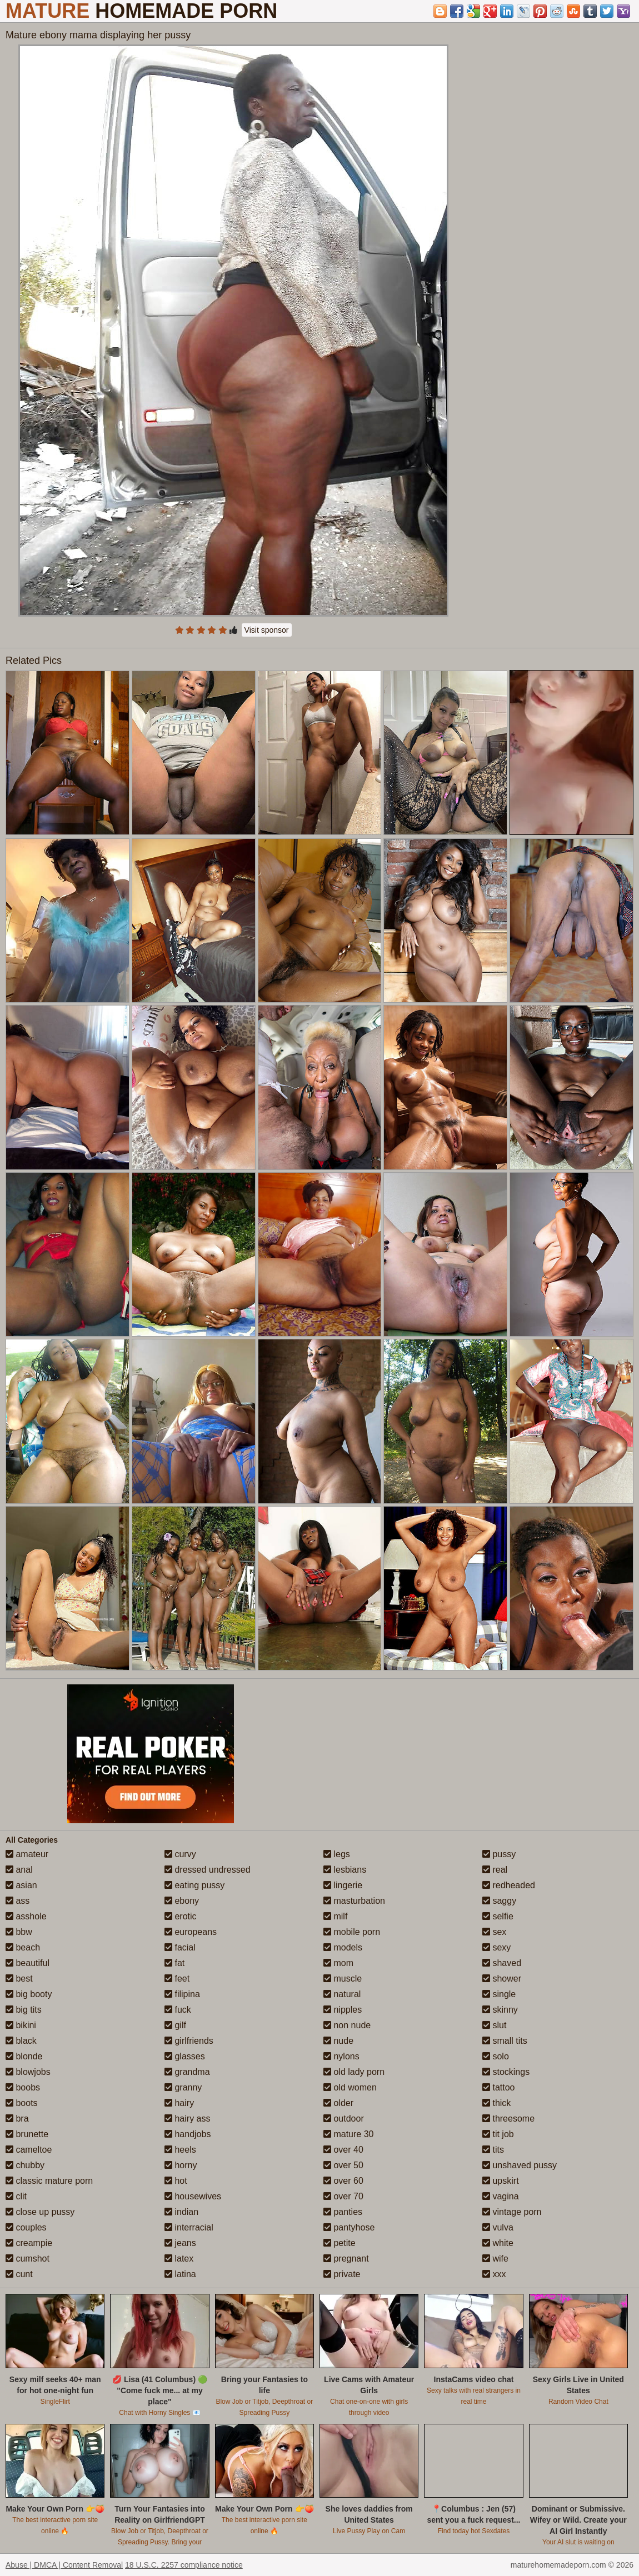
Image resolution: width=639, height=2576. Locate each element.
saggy (499, 1900)
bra (17, 2118)
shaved (501, 1963)
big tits (24, 2009)
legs (336, 1854)
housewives (192, 2196)
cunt (19, 2274)
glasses (184, 2056)
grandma (187, 2072)
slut (494, 2025)
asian (21, 1885)
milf (335, 1916)
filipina (182, 1994)
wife (495, 2258)
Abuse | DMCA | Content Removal (64, 2564)
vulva (497, 2227)
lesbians (344, 1869)
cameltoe (29, 2149)
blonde (24, 2056)
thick (496, 2103)
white (497, 2243)
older (338, 2103)
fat (174, 1963)
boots (22, 2103)
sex (494, 1932)
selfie (497, 1916)
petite (339, 2243)
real (494, 1869)
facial (180, 1947)
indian (181, 2212)
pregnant (346, 2258)
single (499, 1994)
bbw (19, 1932)
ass (17, 1900)
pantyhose (349, 2227)
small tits (504, 2040)
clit (16, 2196)
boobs (23, 2087)
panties (342, 2212)
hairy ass (187, 2118)
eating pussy (194, 1885)
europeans (190, 1932)
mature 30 (348, 2134)
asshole (26, 1916)
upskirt (500, 2180)
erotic (180, 1916)
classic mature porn (49, 2180)
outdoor (343, 2118)
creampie (29, 2243)
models (342, 1947)
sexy (496, 1947)
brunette (27, 2134)
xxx (494, 2274)
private (341, 2274)
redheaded (508, 1885)
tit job (498, 2134)
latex (178, 2258)
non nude (347, 2025)
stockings (506, 2072)
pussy (499, 1854)
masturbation (354, 1900)
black (21, 2040)
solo (495, 2056)
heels (180, 2149)
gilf (175, 2025)
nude (338, 2040)
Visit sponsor (266, 630)
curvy (180, 1854)
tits (493, 2149)
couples (26, 2227)
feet (176, 1978)
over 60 (343, 2180)
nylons (341, 2056)
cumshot (27, 2258)
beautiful (27, 1963)
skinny (500, 2009)
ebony (181, 1900)
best (19, 1978)
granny (183, 2087)
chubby (25, 2165)
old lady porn (354, 2072)
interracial (188, 2227)
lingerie (342, 1885)
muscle (342, 1978)
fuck (177, 2009)
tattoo (498, 2087)
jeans (180, 2243)
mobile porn (351, 1932)
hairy (179, 2103)
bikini (21, 2025)
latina (180, 2274)
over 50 (343, 2165)
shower (501, 1978)
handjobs (187, 2134)
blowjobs (28, 2072)
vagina (500, 2196)
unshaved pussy (519, 2165)
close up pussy (40, 2212)
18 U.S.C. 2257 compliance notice (184, 2564)
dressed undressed (207, 1869)
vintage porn (512, 2212)
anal (19, 1869)
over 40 (343, 2149)
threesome (508, 2118)
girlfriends (188, 2040)
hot (175, 2180)
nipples (342, 2009)
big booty (29, 1994)
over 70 (343, 2196)
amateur (27, 1854)
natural (342, 1994)
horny (180, 2165)
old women (350, 2087)
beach (23, 1947)
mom (338, 1963)
